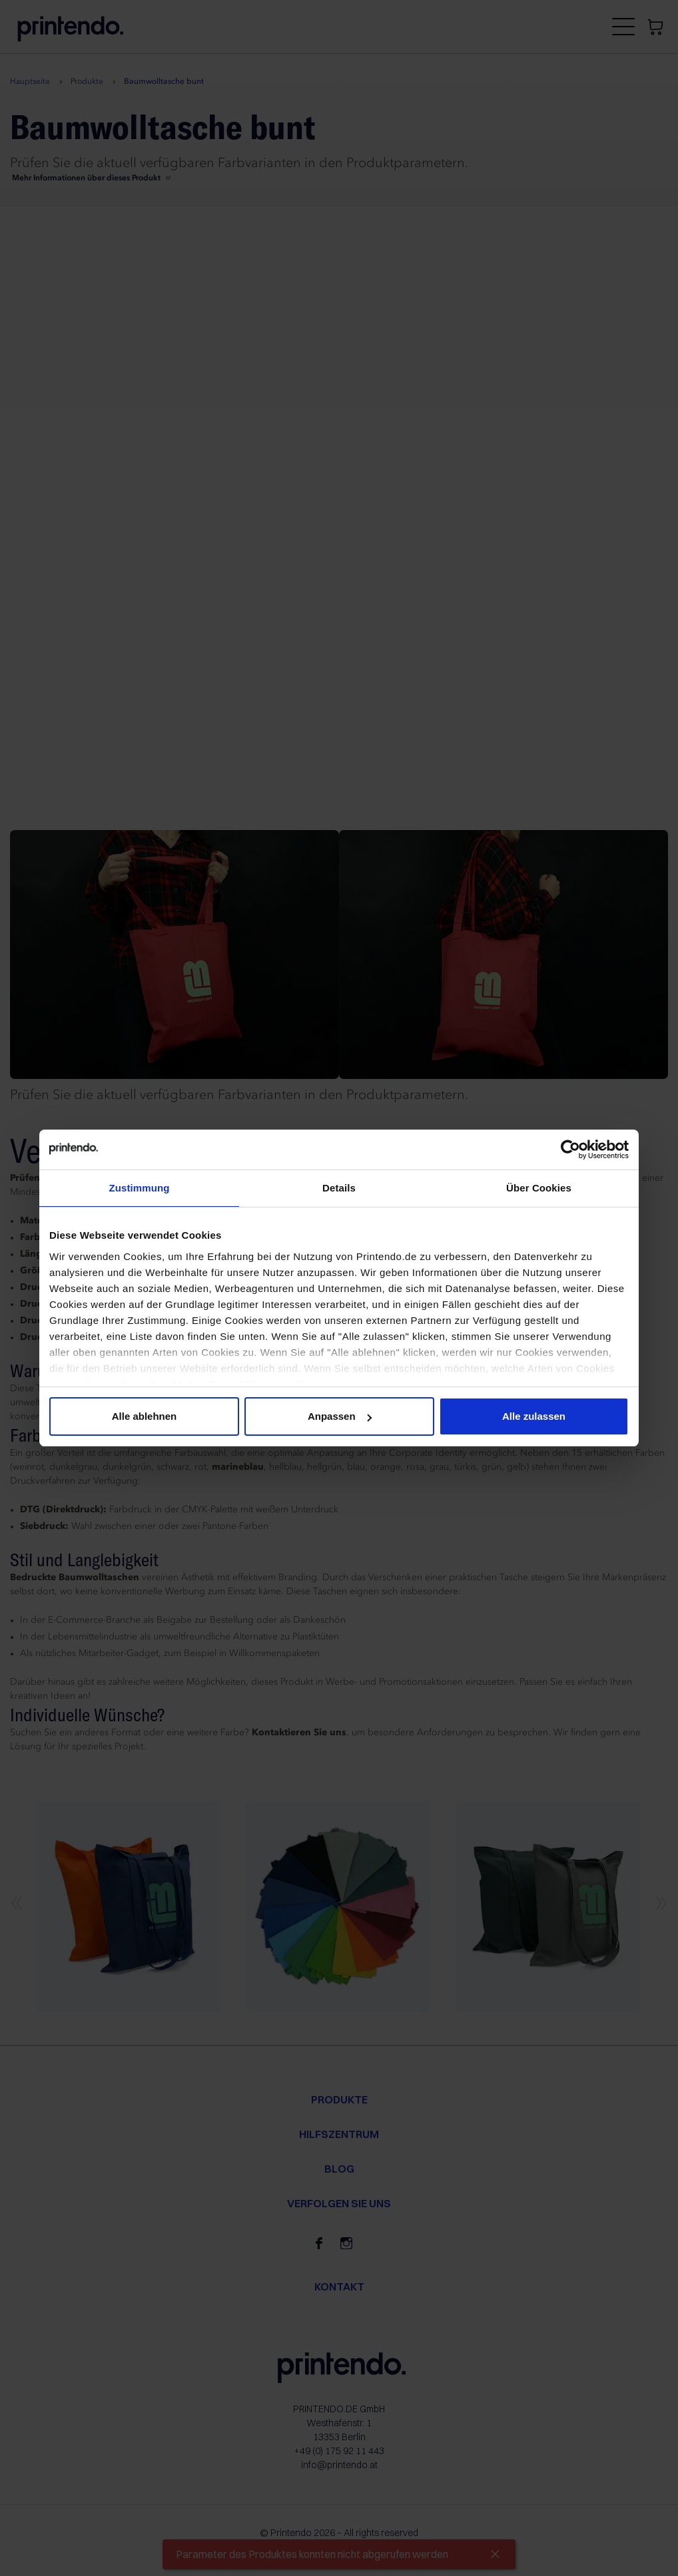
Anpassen (340, 1416)
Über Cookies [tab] (538, 1187)
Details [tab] (339, 1187)
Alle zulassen (533, 1416)
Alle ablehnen (144, 1416)
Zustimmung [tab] (139, 1187)
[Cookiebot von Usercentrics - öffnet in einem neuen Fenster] (570, 1150)
